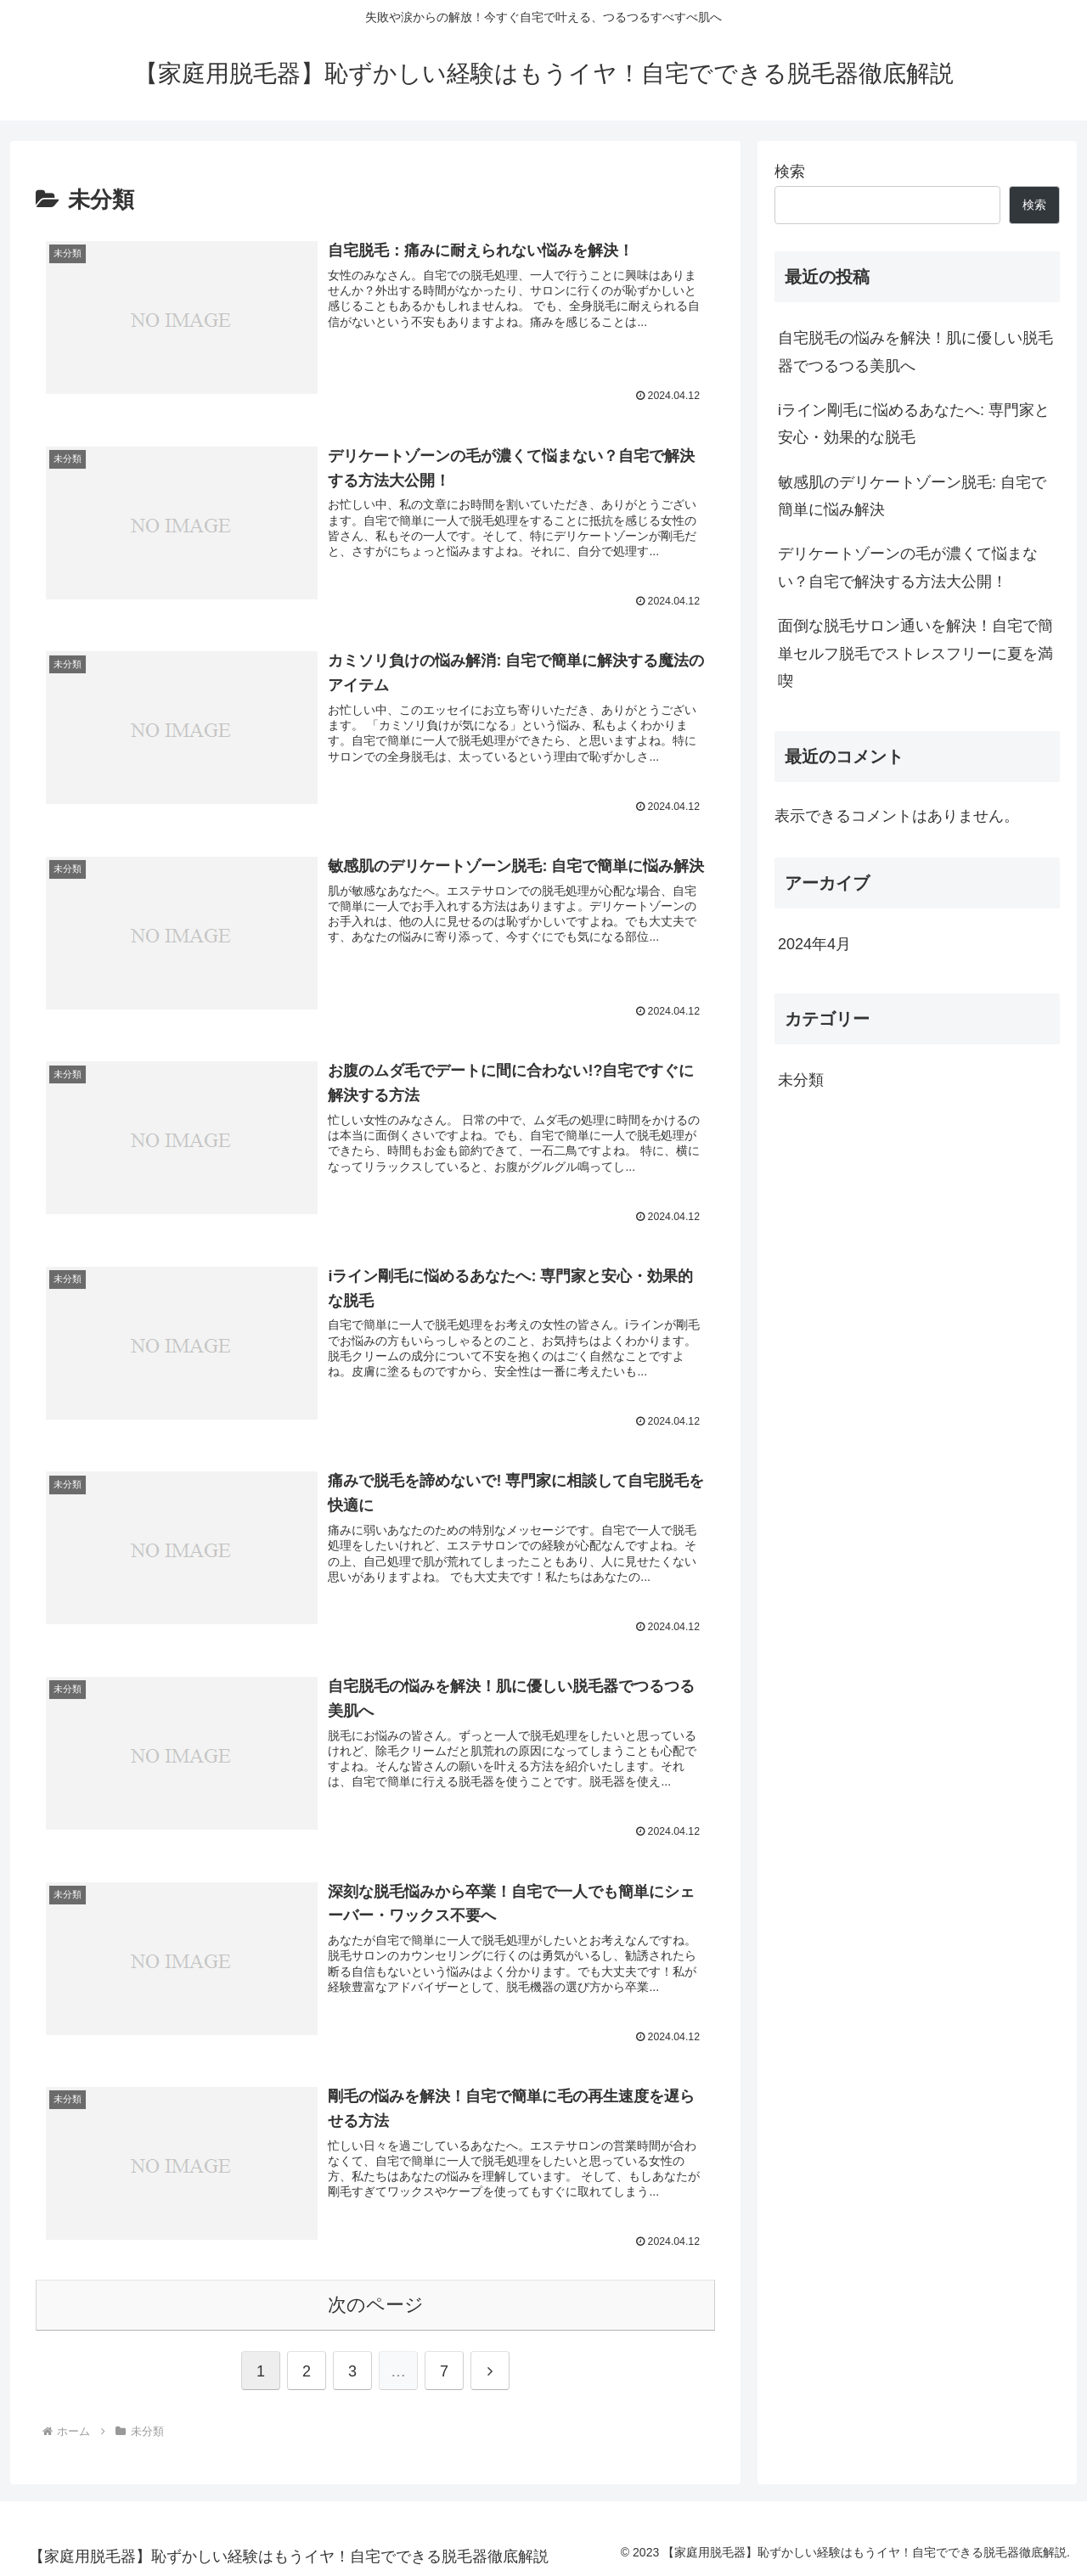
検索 (789, 171)
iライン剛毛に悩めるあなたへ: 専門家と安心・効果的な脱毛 (914, 424)
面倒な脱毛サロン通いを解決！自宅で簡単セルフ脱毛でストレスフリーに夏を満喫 (915, 653)
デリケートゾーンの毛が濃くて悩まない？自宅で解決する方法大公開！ (908, 567)
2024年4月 (814, 944)
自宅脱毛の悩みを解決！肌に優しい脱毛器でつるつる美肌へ (915, 351)
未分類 (801, 1079)
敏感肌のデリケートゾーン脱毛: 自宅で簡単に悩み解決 (912, 496)
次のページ (376, 2303)
